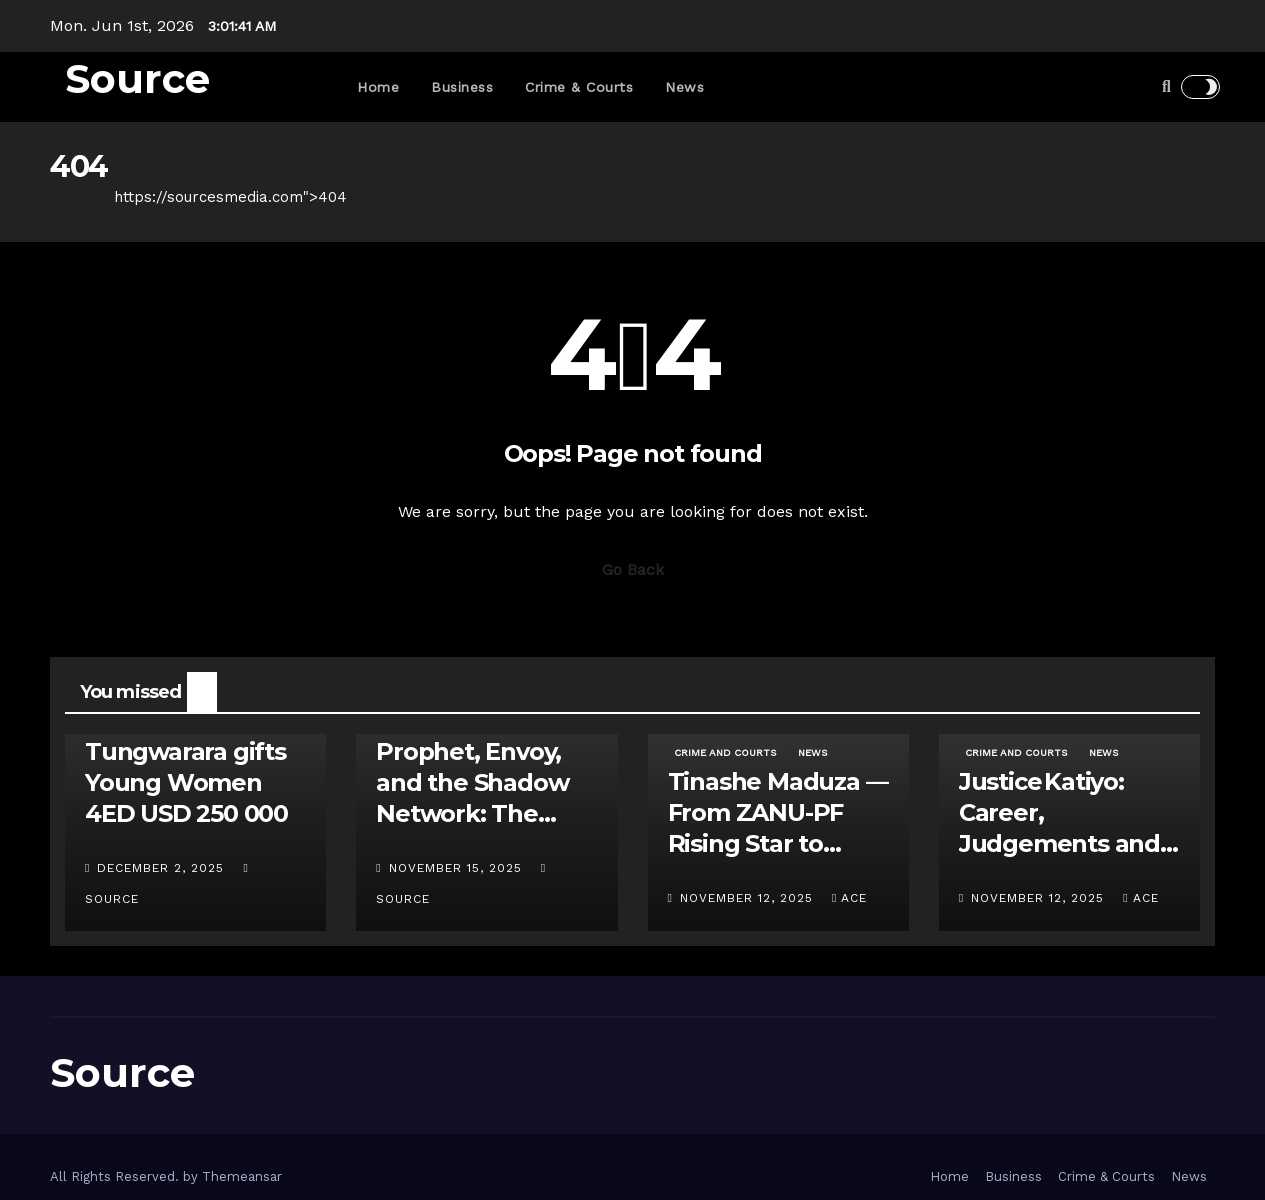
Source (137, 78)
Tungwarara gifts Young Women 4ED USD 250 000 (186, 782)
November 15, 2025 (458, 868)
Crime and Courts (725, 752)
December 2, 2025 (163, 868)
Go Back (633, 569)
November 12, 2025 (749, 898)
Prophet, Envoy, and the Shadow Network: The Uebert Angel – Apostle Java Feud (483, 814)
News (684, 87)
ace (849, 898)
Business (462, 87)
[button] (1166, 86)
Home (378, 87)
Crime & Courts (579, 87)
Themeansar (242, 1176)
